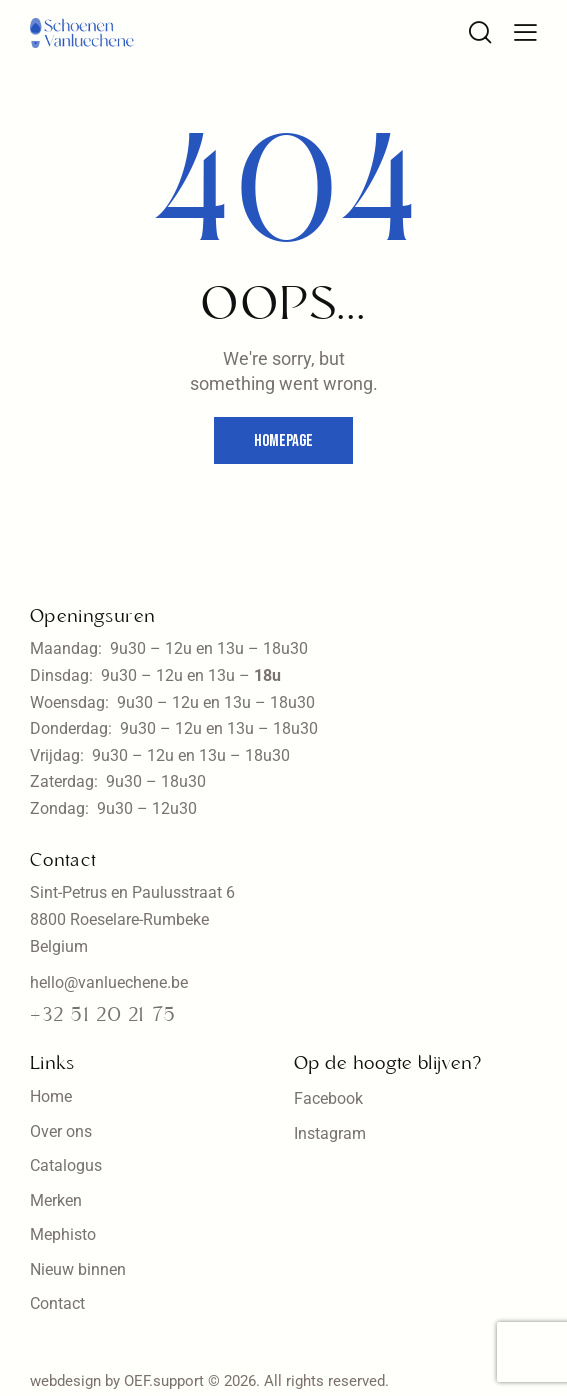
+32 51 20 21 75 (103, 1016)
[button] (525, 31)
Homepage (283, 441)
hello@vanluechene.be (109, 982)
